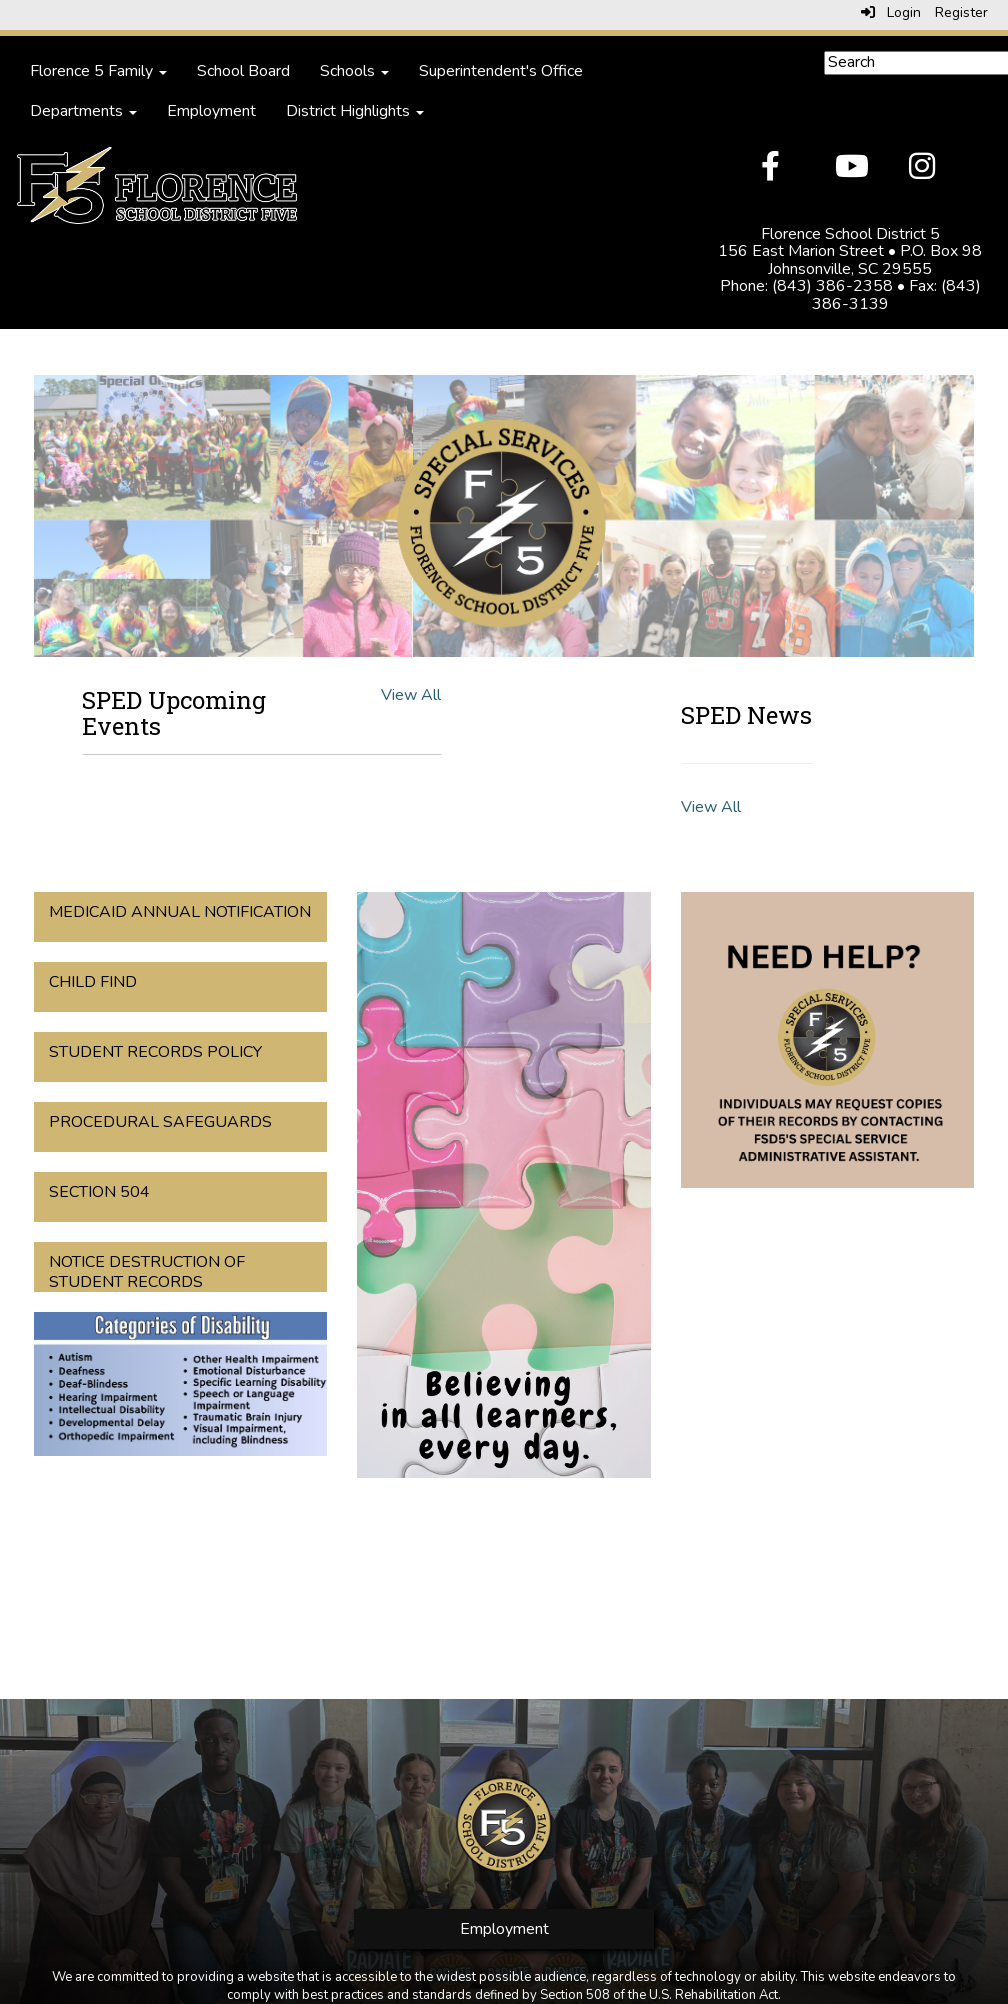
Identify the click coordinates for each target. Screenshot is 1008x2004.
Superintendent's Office (501, 71)
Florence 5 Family (98, 71)
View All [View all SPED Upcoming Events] (411, 695)
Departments (83, 111)
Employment (211, 111)
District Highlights (355, 111)
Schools (354, 71)
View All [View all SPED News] (711, 807)
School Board (243, 71)
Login (891, 12)
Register (961, 12)
